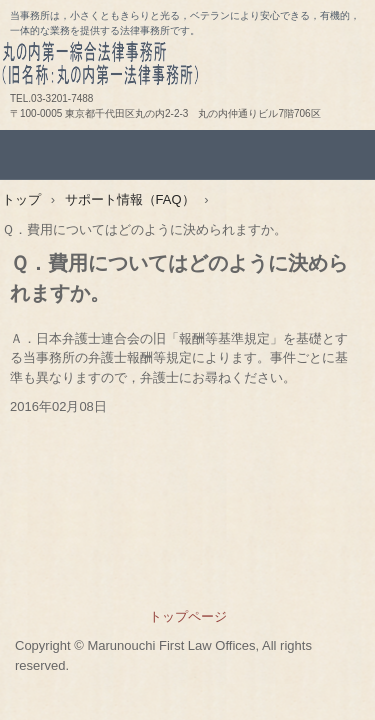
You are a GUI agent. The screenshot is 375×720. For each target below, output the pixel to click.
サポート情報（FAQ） (130, 199)
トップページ (188, 616)
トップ (21, 199)
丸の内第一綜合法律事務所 (187, 71)
